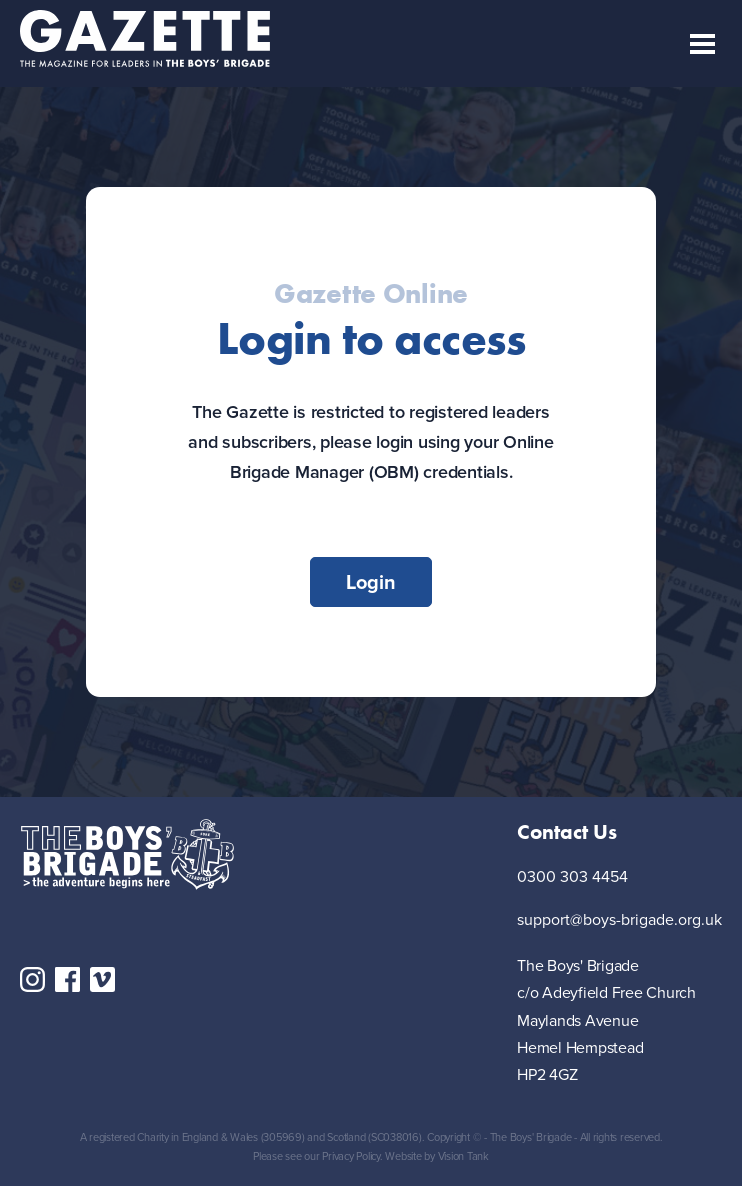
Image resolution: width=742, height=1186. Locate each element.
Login (371, 582)
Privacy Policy (351, 1156)
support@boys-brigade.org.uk (619, 920)
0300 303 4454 (572, 877)
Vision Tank (463, 1156)
